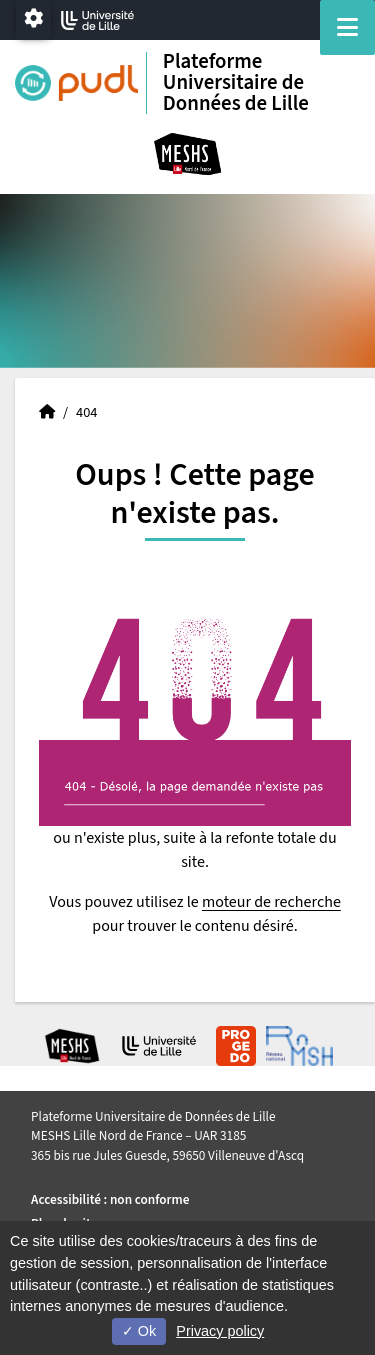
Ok (139, 1331)
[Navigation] (347, 27)
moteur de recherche (271, 902)
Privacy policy (220, 1331)
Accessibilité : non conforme (110, 1199)
